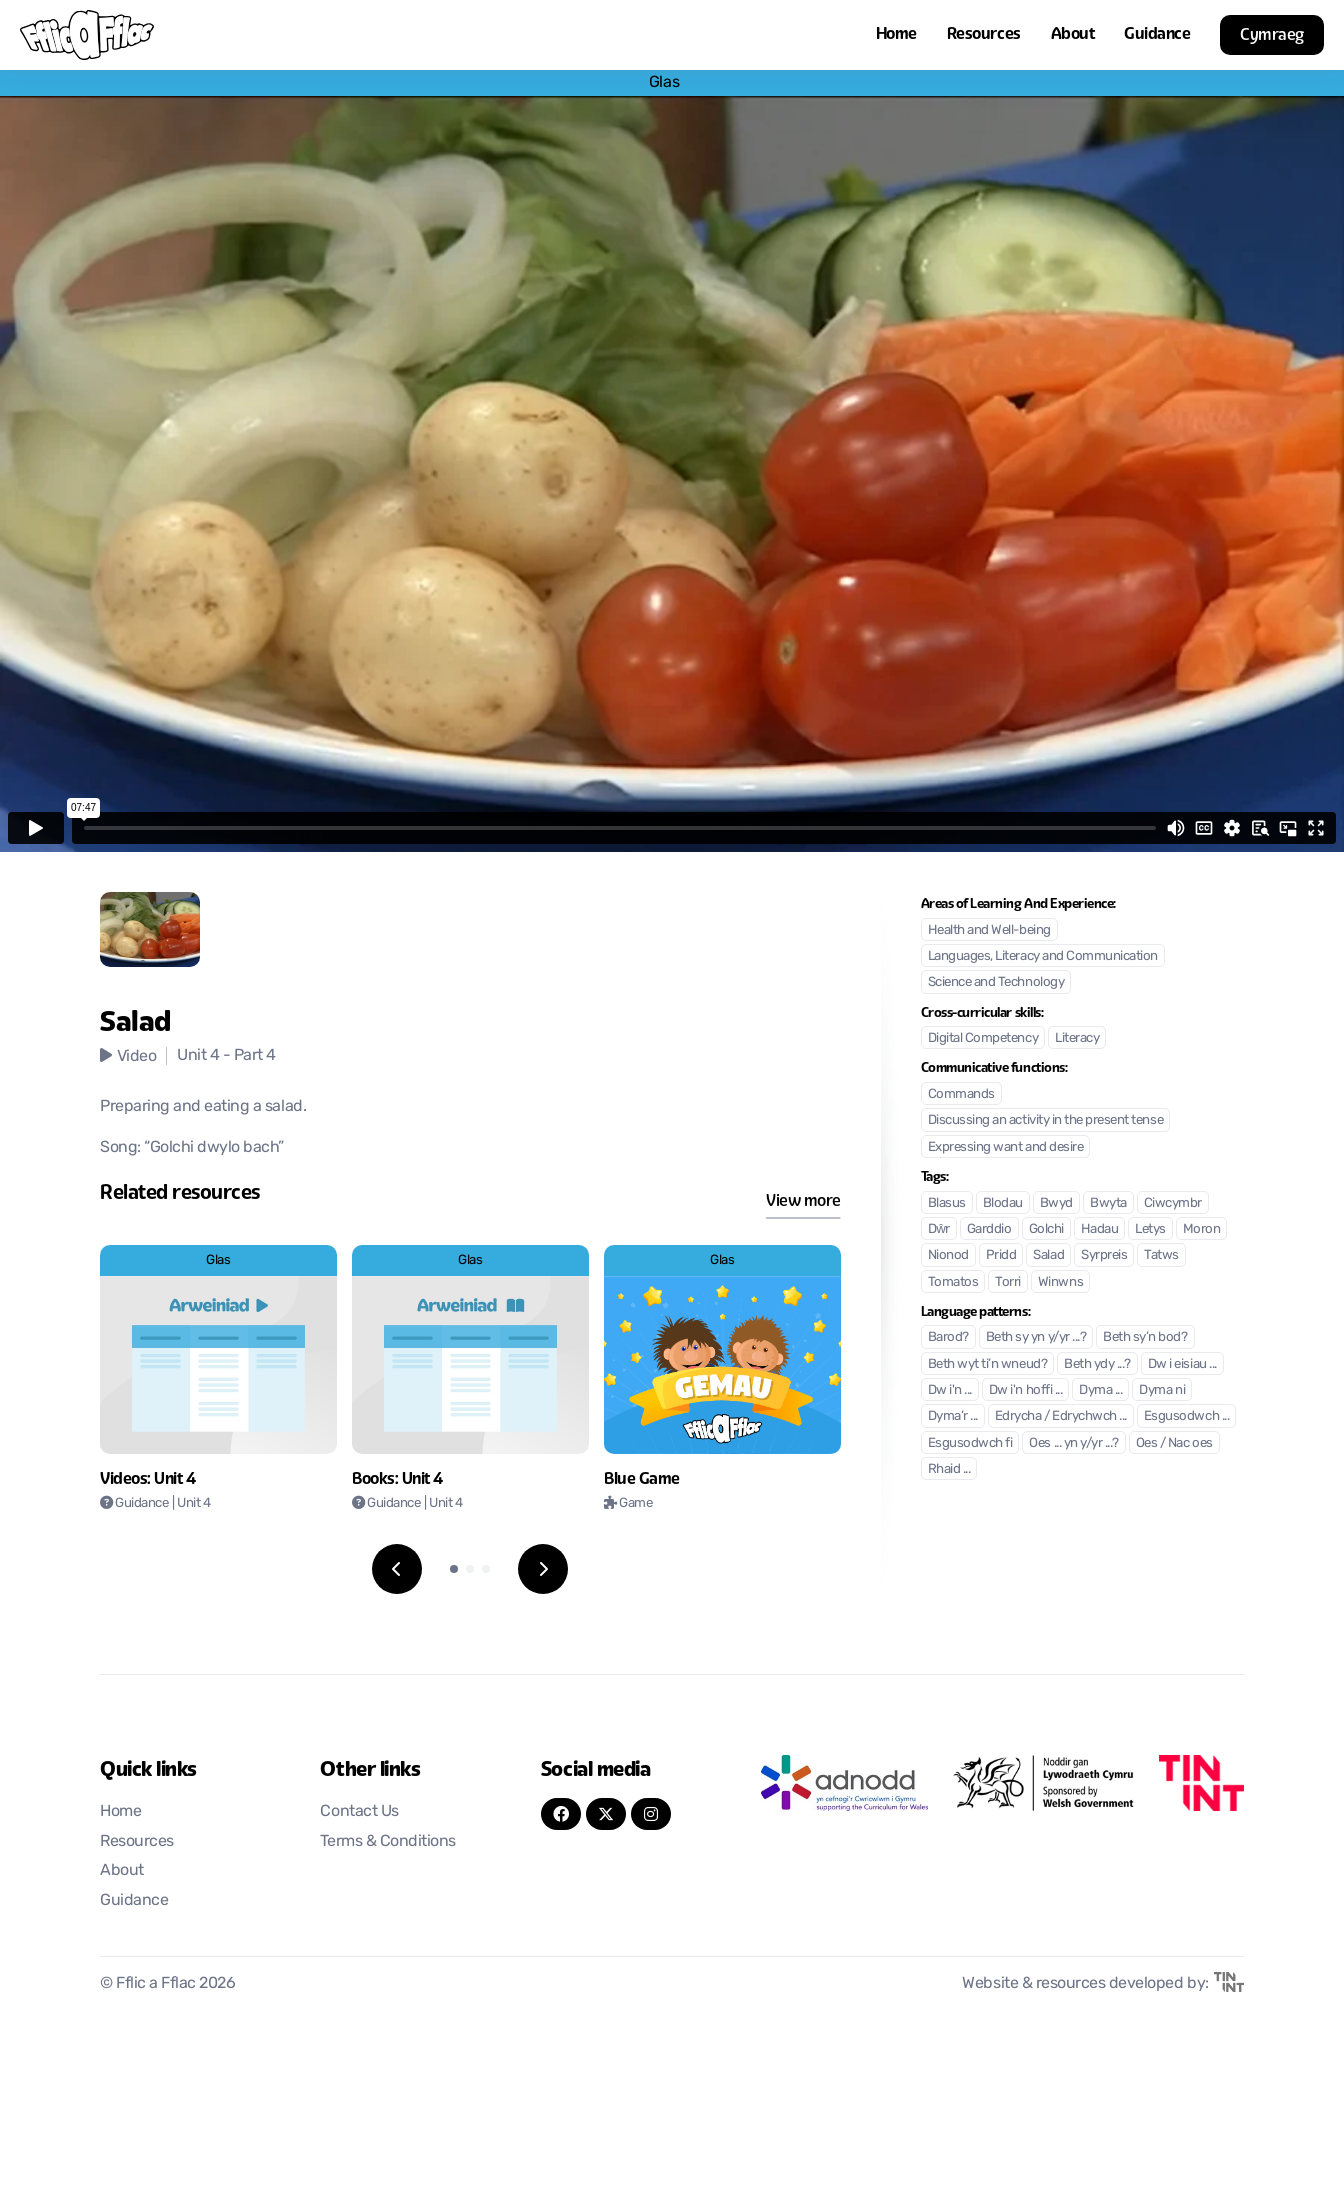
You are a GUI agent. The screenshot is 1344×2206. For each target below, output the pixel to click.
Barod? (948, 1337)
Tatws (1161, 1255)
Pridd (1001, 1255)
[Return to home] (87, 35)
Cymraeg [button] (1272, 34)
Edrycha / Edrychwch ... (1061, 1416)
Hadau (1100, 1229)
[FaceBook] (561, 1814)
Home (896, 33)
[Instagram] (651, 1814)
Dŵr (939, 1229)
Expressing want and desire (1006, 1147)
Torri (1008, 1282)
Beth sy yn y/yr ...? (1036, 1337)
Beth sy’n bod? (1145, 1337)
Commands (961, 1094)
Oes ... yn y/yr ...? (1073, 1443)
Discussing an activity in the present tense (1045, 1120)
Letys (1150, 1229)
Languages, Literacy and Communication (1043, 956)
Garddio (989, 1229)
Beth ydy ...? (1097, 1364)
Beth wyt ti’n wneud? (987, 1364)
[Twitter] (606, 1814)
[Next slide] (543, 1569)
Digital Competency (983, 1038)
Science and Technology (996, 982)
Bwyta (1108, 1203)
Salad (1048, 1255)
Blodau (1003, 1203)
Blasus (947, 1203)
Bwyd (1056, 1203)
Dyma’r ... (953, 1416)
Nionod (948, 1255)
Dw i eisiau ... (1182, 1364)
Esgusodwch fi (970, 1443)
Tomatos (953, 1282)
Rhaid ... (949, 1469)
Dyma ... (1100, 1390)
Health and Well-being (989, 930)
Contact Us (359, 1812)
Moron (1202, 1229)
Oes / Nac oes (1174, 1443)
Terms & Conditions (387, 1842)
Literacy (1077, 1038)
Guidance (1157, 33)
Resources (984, 33)
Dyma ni (1162, 1390)
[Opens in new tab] (844, 1783)
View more (803, 1200)
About (1073, 33)
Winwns (1060, 1282)
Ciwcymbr (1173, 1203)
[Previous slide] (397, 1569)
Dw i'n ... (950, 1390)
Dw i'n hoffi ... (1025, 1390)
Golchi (1046, 1229)
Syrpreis (1104, 1255)
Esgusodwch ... (1186, 1416)
